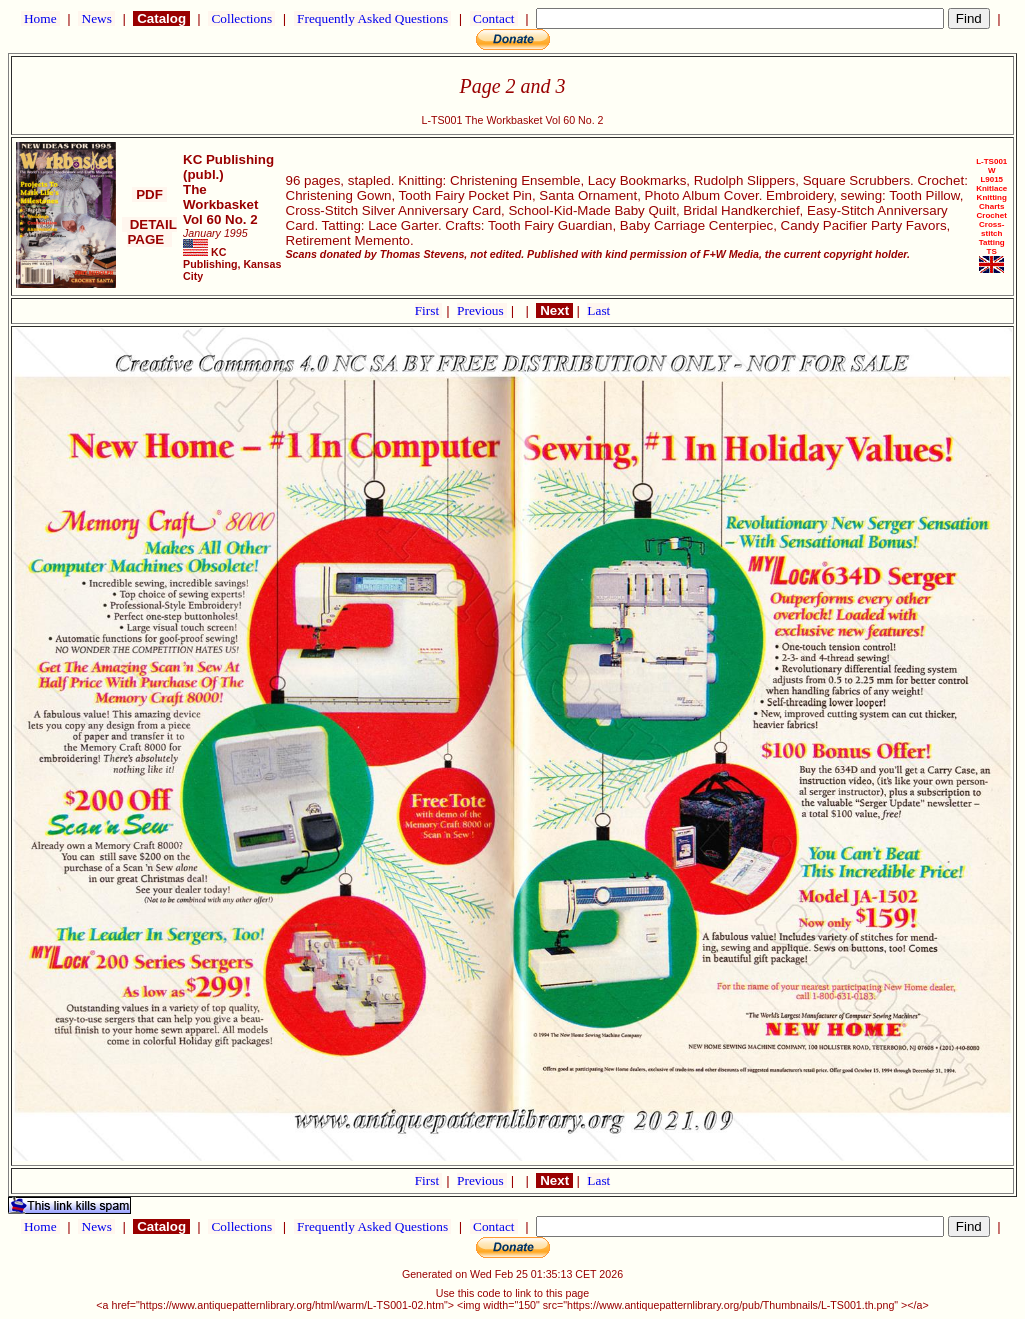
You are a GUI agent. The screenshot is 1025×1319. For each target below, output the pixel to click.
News (96, 18)
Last (598, 310)
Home (40, 18)
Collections (241, 18)
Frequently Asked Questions (373, 18)
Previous (482, 310)
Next (554, 310)
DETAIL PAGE (149, 232)
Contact (494, 18)
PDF (149, 194)
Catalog (161, 18)
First (429, 310)
